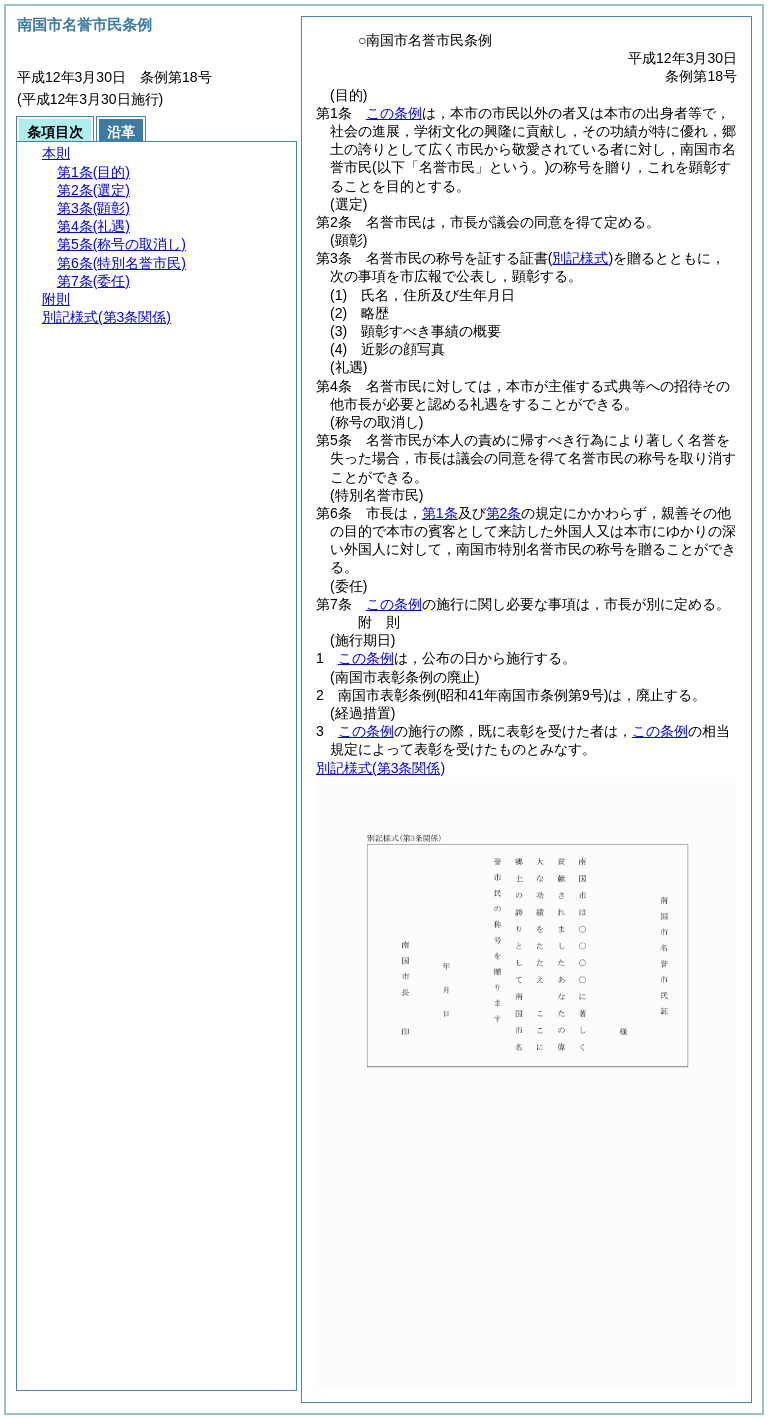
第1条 (440, 513)
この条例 (394, 113)
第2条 (504, 513)
